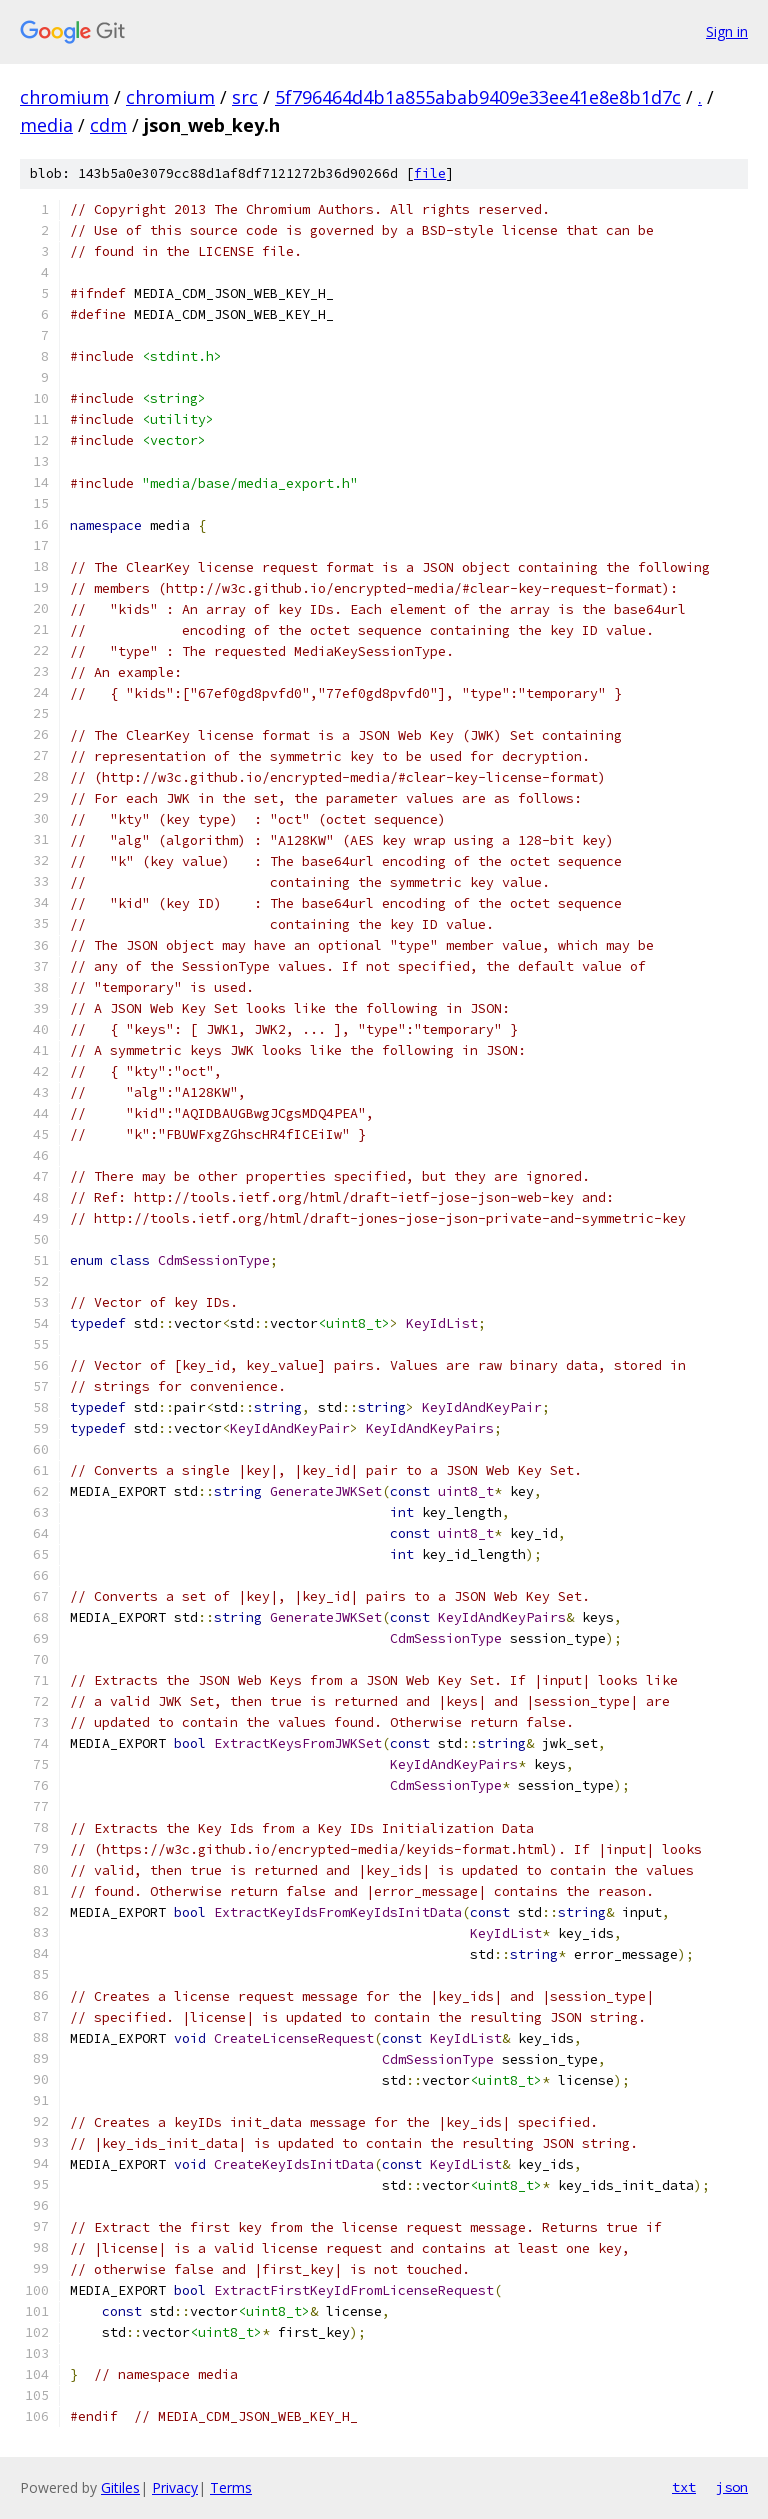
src (245, 97)
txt (684, 2487)
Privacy (175, 2487)
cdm (108, 125)
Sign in (727, 31)
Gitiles (120, 2487)
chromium (64, 97)
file (430, 173)
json (732, 2487)
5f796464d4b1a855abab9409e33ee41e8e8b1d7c (478, 97)
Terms (231, 2487)
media (46, 125)
